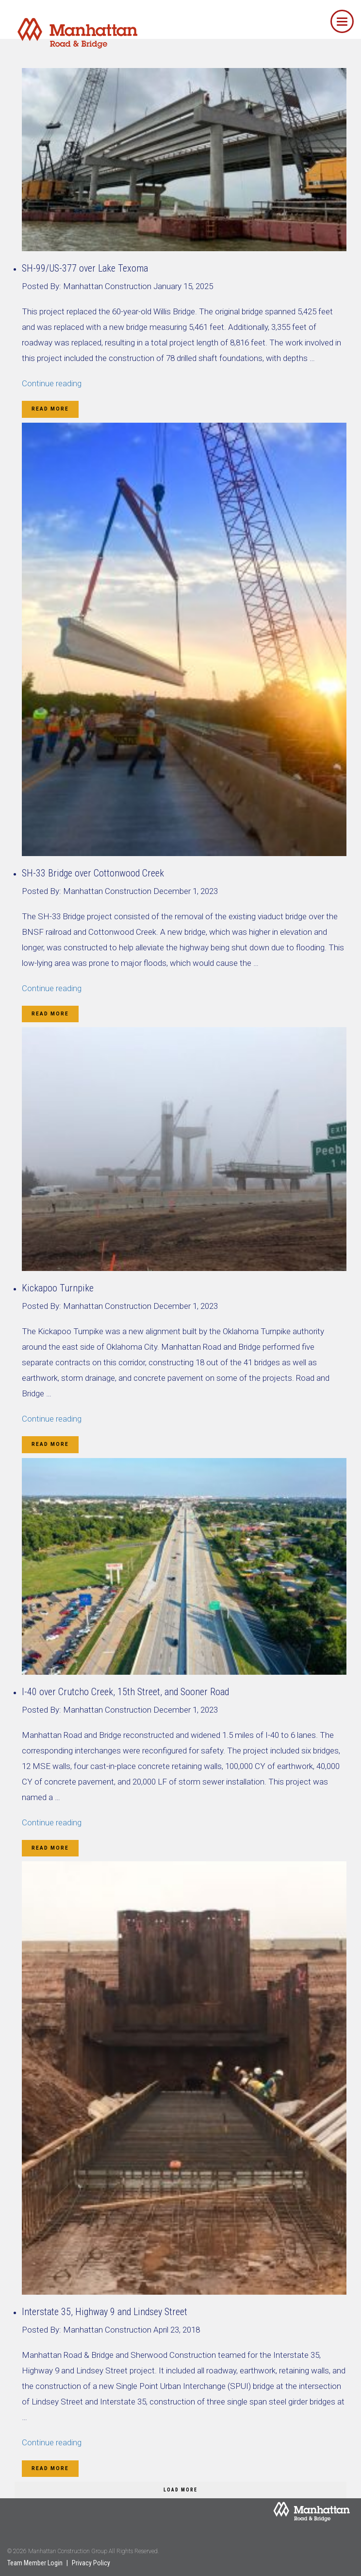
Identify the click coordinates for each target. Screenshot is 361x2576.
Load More (180, 2489)
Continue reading (52, 383)
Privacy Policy (91, 2562)
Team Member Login (35, 2562)
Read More (50, 409)
